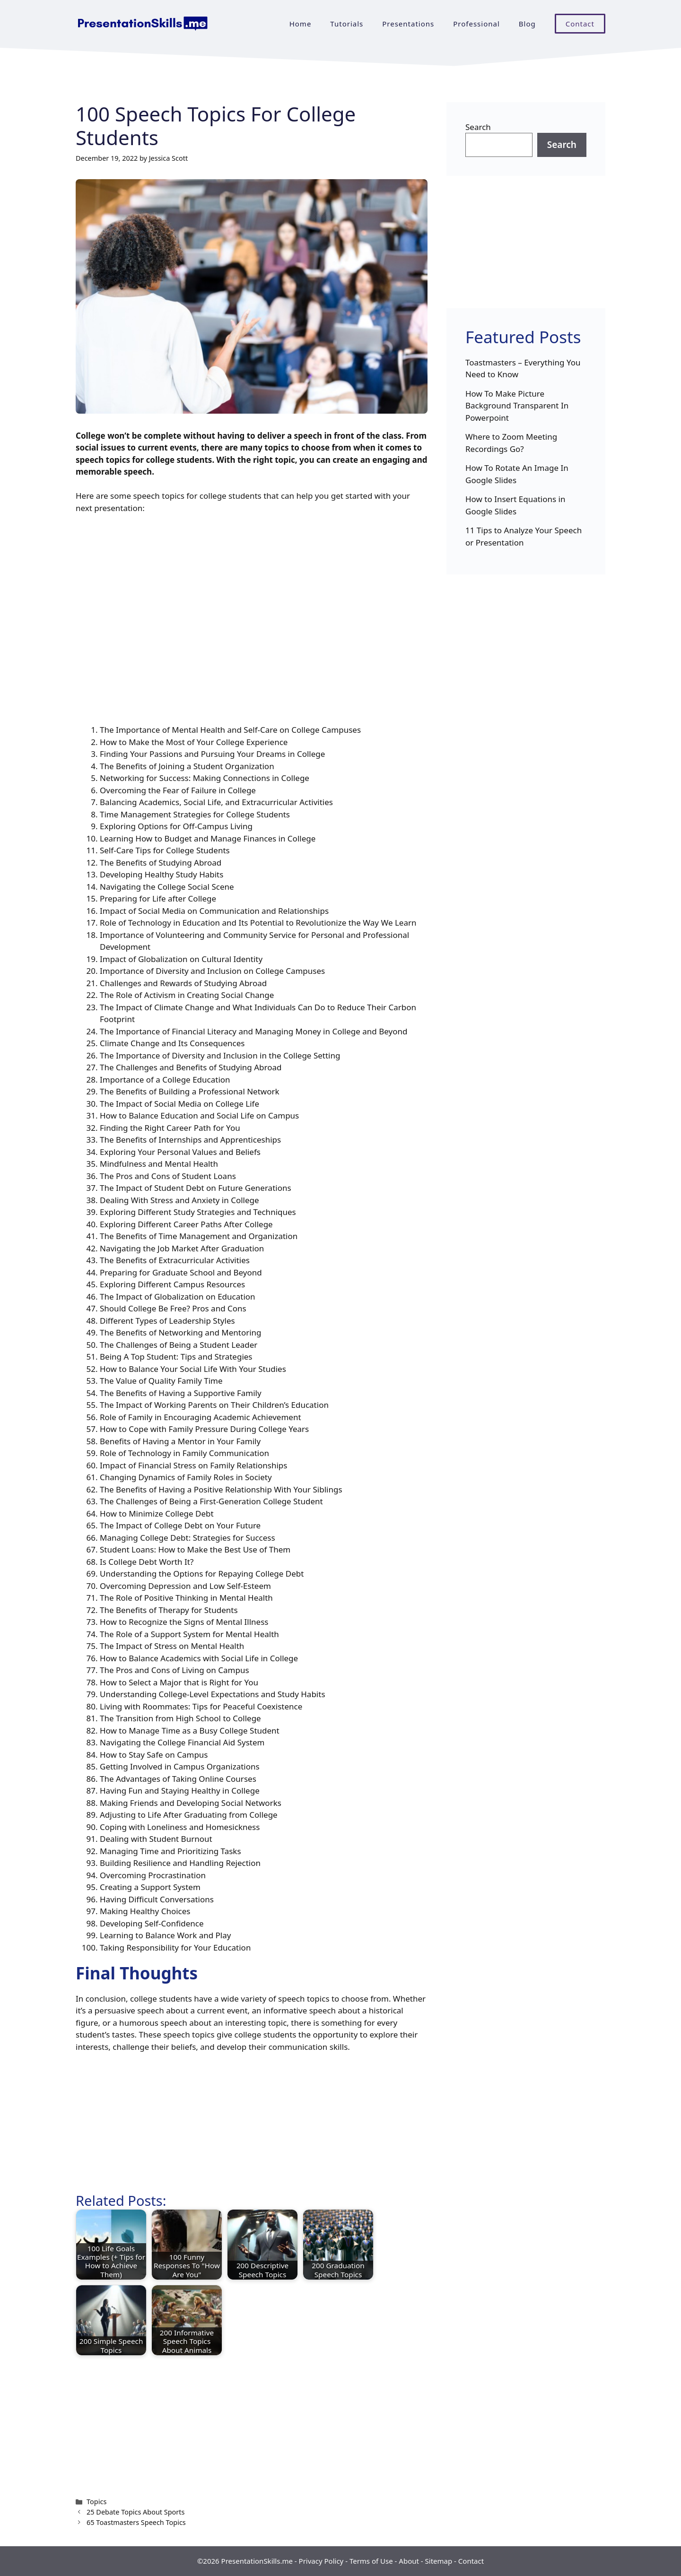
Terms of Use (371, 2561)
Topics (96, 2501)
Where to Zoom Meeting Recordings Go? (511, 442)
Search (478, 126)
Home (300, 23)
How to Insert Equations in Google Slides (515, 505)
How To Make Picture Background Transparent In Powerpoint (516, 405)
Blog (527, 23)
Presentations (408, 23)
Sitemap (439, 2561)
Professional (476, 23)
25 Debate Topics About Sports (135, 2511)
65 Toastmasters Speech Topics (136, 2522)
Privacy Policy (321, 2561)
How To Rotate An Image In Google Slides (516, 474)
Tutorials (346, 23)
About (409, 2561)
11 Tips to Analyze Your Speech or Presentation (523, 536)
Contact (580, 23)
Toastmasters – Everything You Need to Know (523, 368)
